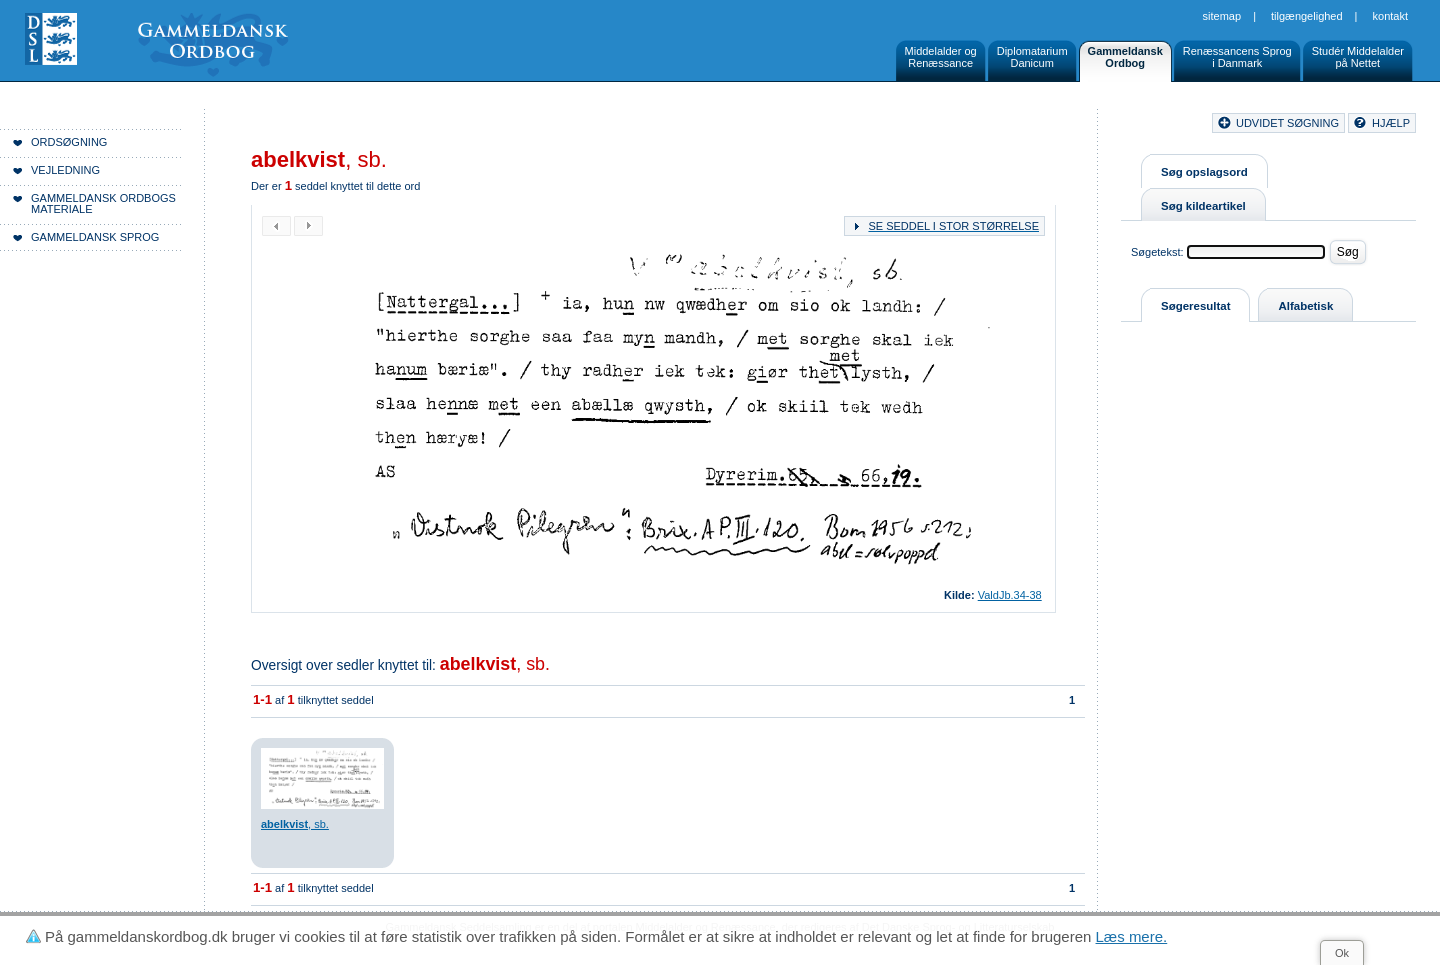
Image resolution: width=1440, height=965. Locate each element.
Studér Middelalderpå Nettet (1358, 57)
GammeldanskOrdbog (1125, 57)
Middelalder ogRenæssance (941, 57)
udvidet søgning (1287, 123)
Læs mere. (1132, 936)
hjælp (1391, 123)
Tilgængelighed (1307, 16)
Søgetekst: (1157, 252)
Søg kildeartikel (1203, 206)
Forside (307, 126)
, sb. (495, 664)
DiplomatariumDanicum (1032, 57)
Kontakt (1390, 16)
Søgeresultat (1195, 306)
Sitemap (1222, 16)
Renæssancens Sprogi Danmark (1237, 57)
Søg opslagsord (1204, 172)
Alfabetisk (1305, 306)
